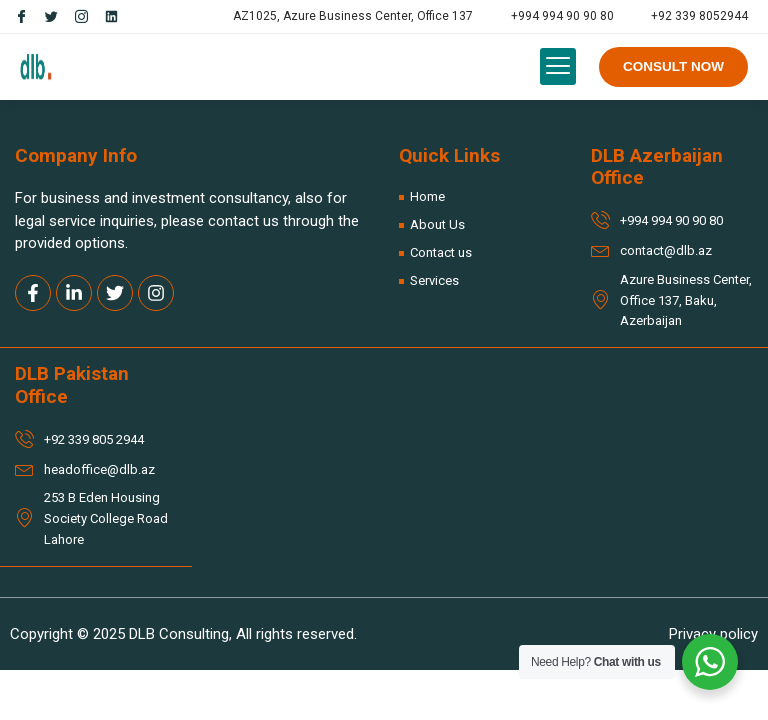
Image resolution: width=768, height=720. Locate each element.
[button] (558, 67)
